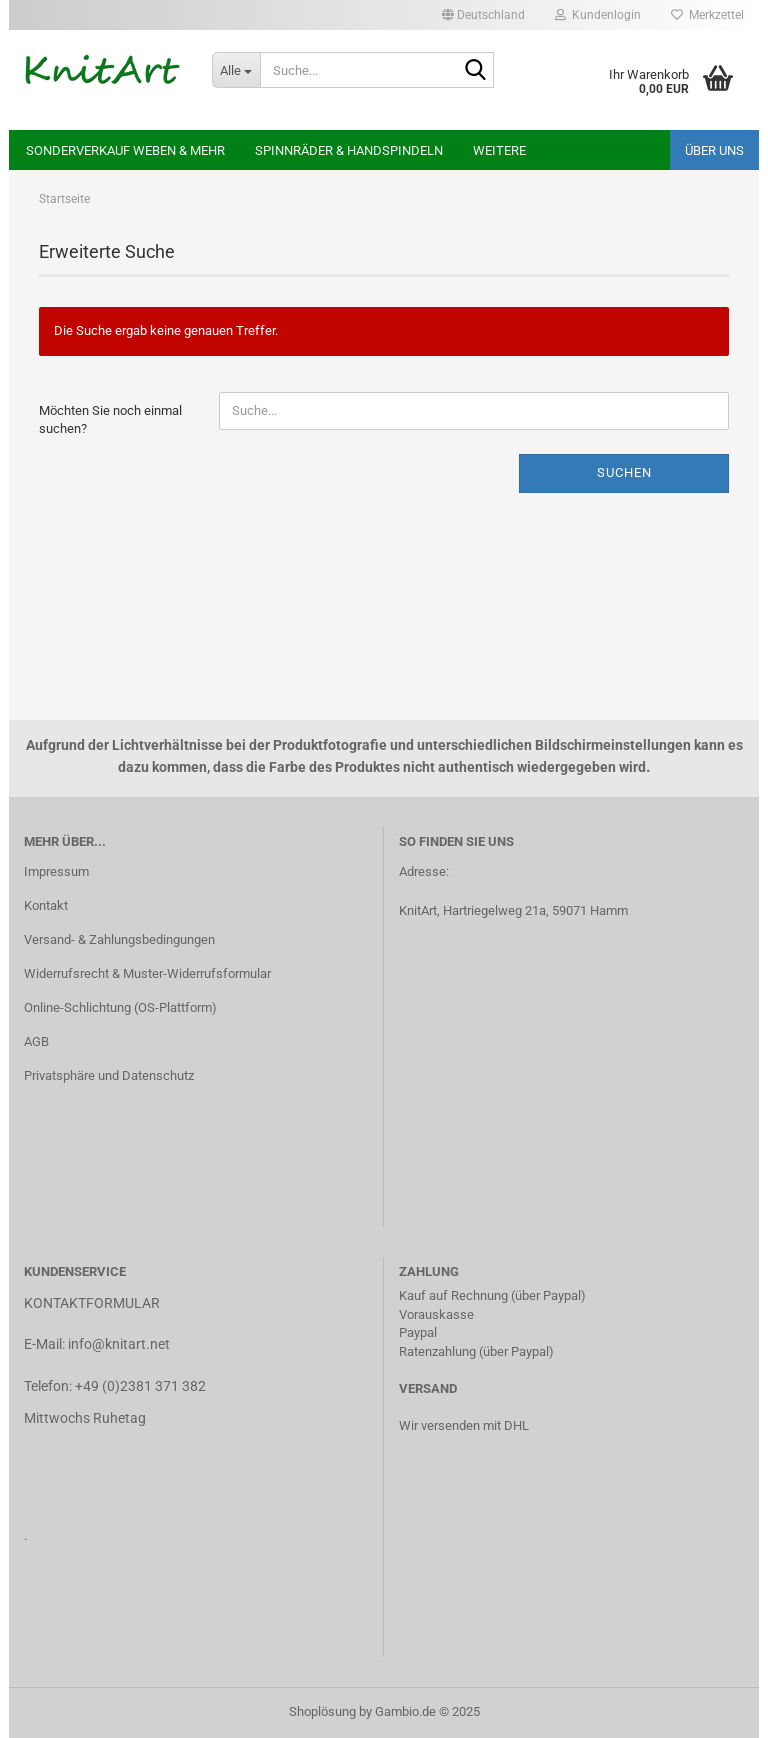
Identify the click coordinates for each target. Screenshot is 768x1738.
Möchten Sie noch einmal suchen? (110, 420)
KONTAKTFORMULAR (92, 1303)
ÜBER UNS (714, 150)
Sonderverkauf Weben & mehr (125, 150)
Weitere (499, 150)
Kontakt (46, 905)
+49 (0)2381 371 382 (140, 1386)
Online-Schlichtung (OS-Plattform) (120, 1007)
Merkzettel (707, 15)
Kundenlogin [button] (598, 15)
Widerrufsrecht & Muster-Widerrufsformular (147, 973)
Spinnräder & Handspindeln (349, 150)
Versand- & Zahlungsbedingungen (119, 939)
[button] (483, 15)
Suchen (624, 472)
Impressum (56, 871)
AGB (36, 1041)
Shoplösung (322, 1711)
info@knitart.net (119, 1344)
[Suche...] (236, 70)
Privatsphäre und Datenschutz (109, 1075)
